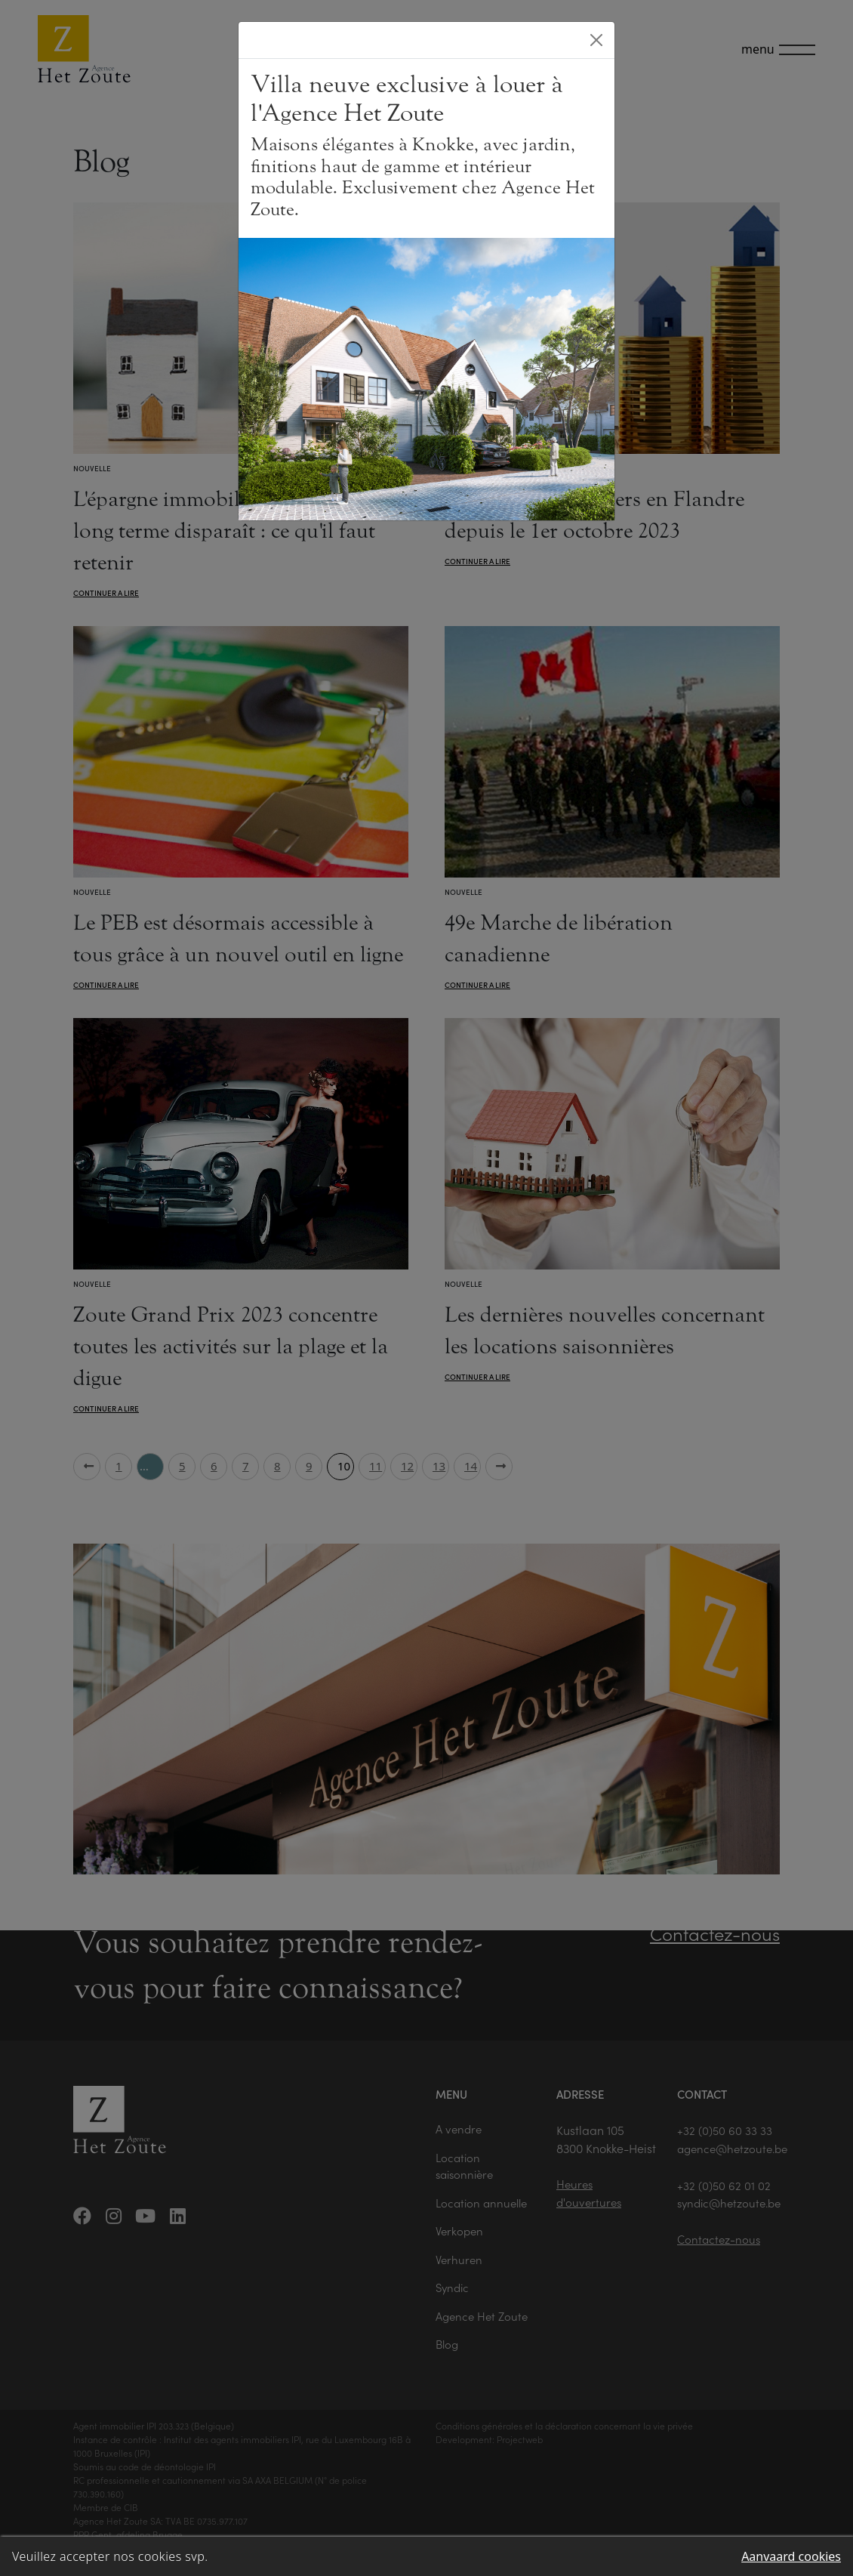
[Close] (596, 40)
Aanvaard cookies (791, 2556)
